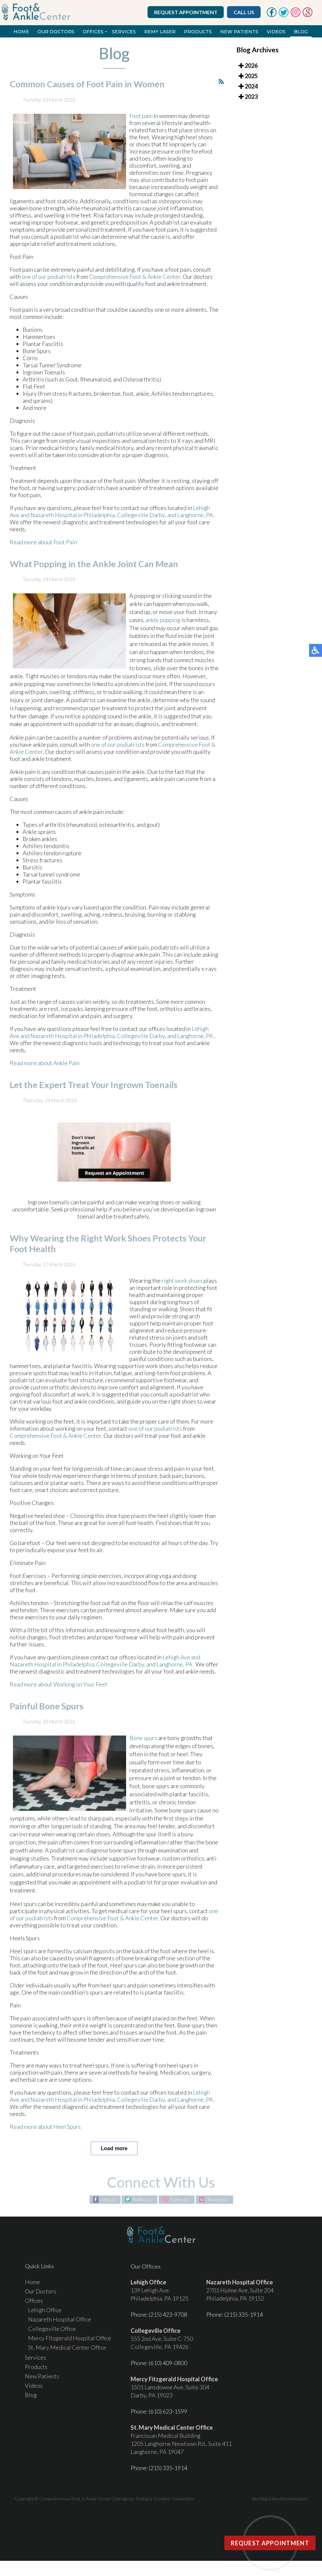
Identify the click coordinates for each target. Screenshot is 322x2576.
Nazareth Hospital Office (59, 2319)
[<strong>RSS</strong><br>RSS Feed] (221, 91)
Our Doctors (56, 32)
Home (21, 32)
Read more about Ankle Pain (45, 1071)
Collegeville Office (52, 2328)
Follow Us (142, 2199)
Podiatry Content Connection (165, 2498)
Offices (93, 32)
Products (198, 32)
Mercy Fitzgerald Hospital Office (69, 2338)
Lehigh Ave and (181, 1666)
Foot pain (141, 124)
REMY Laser (160, 32)
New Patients (239, 32)
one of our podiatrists (48, 285)
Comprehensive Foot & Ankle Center (134, 285)
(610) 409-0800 (168, 2362)
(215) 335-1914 (243, 2314)
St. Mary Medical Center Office (67, 2347)
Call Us (245, 12)
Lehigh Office (44, 2309)
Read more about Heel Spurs (45, 2135)
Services (124, 32)
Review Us (218, 2199)
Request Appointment (187, 12)
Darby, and (162, 523)
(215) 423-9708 (168, 2314)
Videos (276, 32)
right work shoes (182, 1289)
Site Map (260, 2498)
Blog (301, 32)
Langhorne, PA (195, 523)
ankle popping (162, 628)
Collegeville (132, 523)
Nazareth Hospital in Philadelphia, (73, 523)
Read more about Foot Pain (43, 550)
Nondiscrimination (289, 2498)
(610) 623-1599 (168, 2411)
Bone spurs (143, 1746)
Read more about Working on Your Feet (58, 1693)
